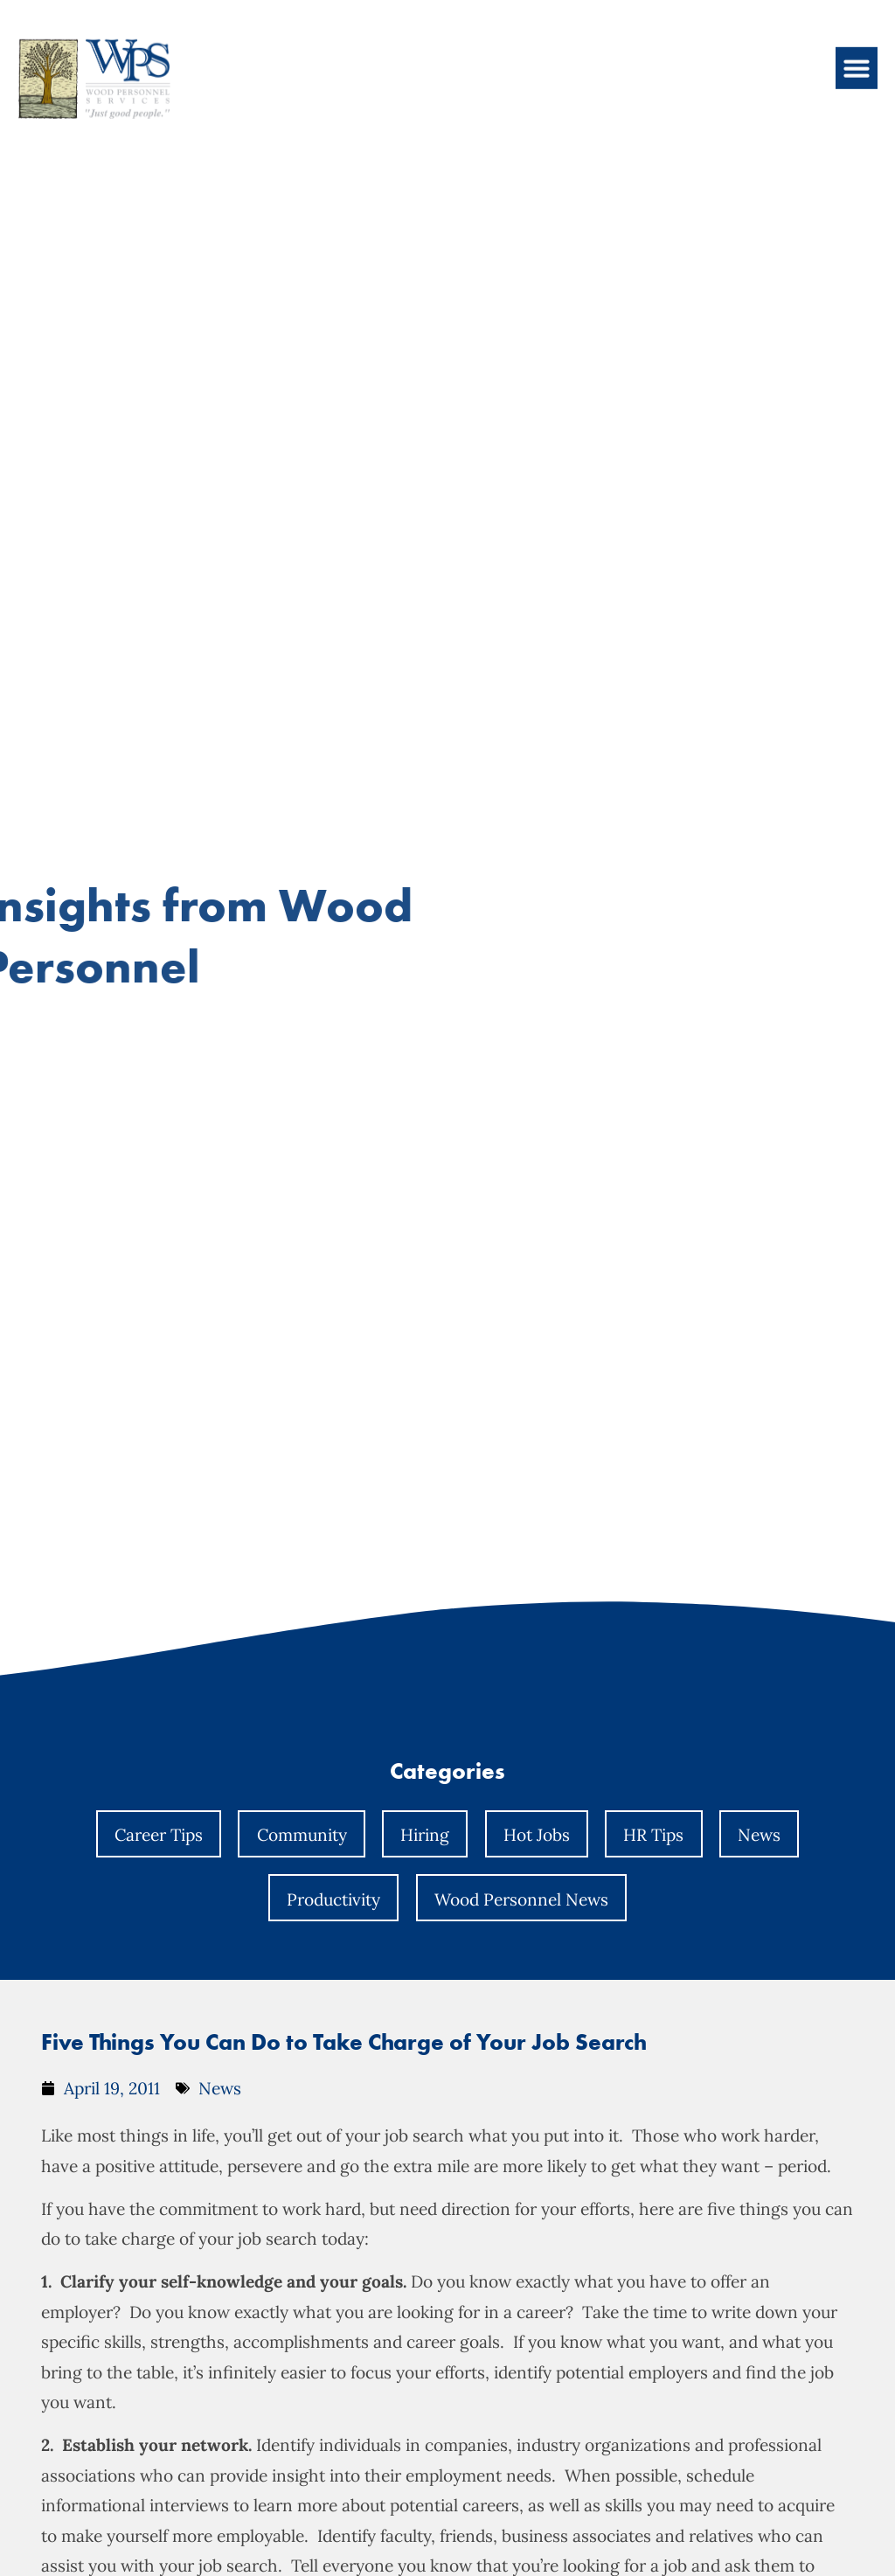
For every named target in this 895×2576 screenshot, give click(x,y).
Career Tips (158, 1834)
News (759, 1834)
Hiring (424, 1834)
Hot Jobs (536, 1834)
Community (302, 1834)
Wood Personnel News (521, 1899)
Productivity (333, 1899)
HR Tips (653, 1834)
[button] (857, 54)
